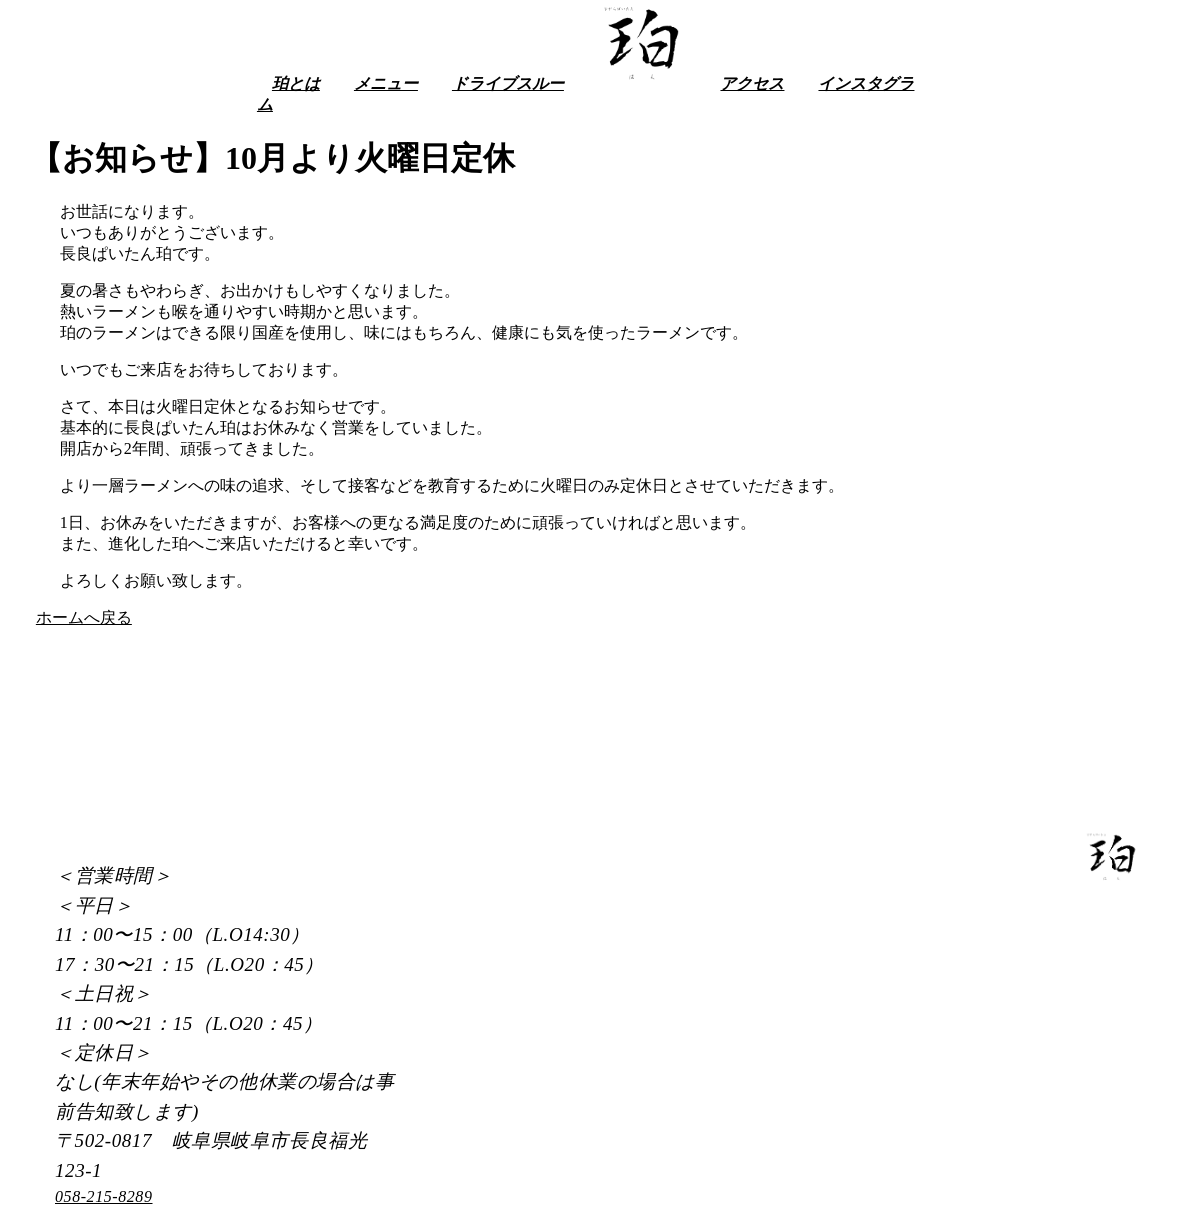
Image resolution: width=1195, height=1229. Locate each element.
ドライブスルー (508, 83)
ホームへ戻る (84, 617)
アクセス (752, 83)
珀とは (296, 83)
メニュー (386, 83)
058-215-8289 (104, 1196)
